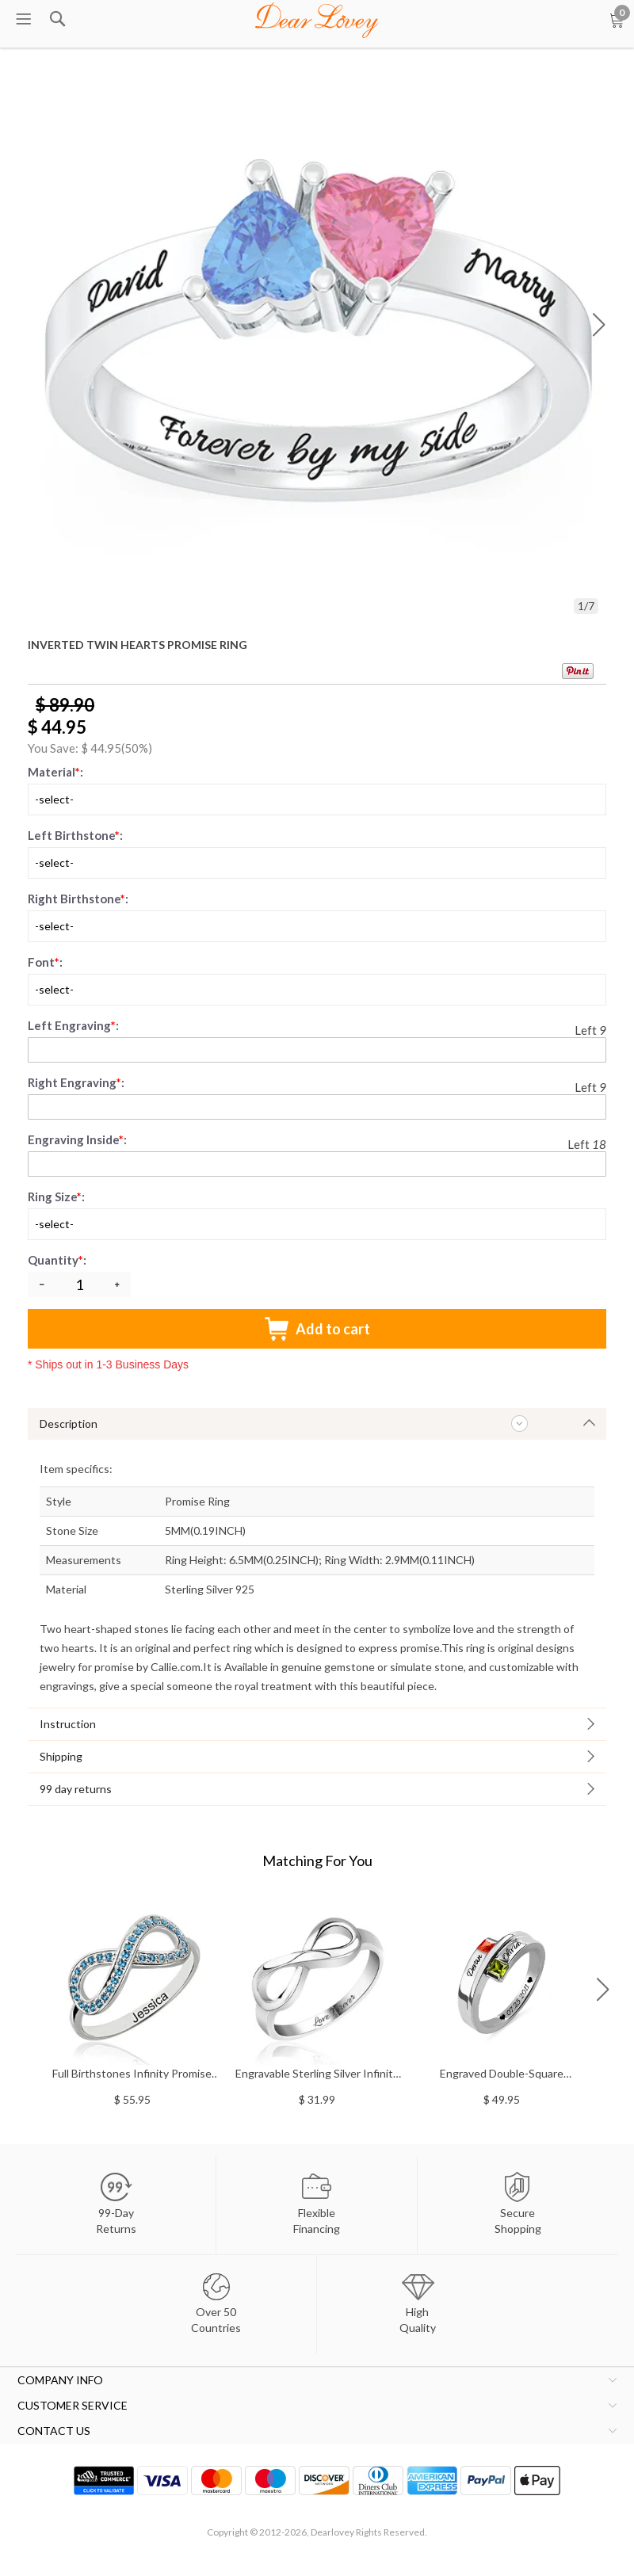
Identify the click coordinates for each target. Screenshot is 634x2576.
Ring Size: (56, 1196)
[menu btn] (24, 20)
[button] (599, 325)
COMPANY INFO (60, 2380)
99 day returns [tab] (76, 1789)
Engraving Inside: (77, 1139)
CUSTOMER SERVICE (72, 2405)
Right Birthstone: (78, 898)
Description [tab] (68, 1423)
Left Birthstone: (75, 835)
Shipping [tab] (61, 1756)
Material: (55, 772)
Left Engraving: (73, 1025)
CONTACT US (53, 2430)
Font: (45, 962)
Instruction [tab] (68, 1724)
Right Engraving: (76, 1082)
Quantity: (58, 1260)
